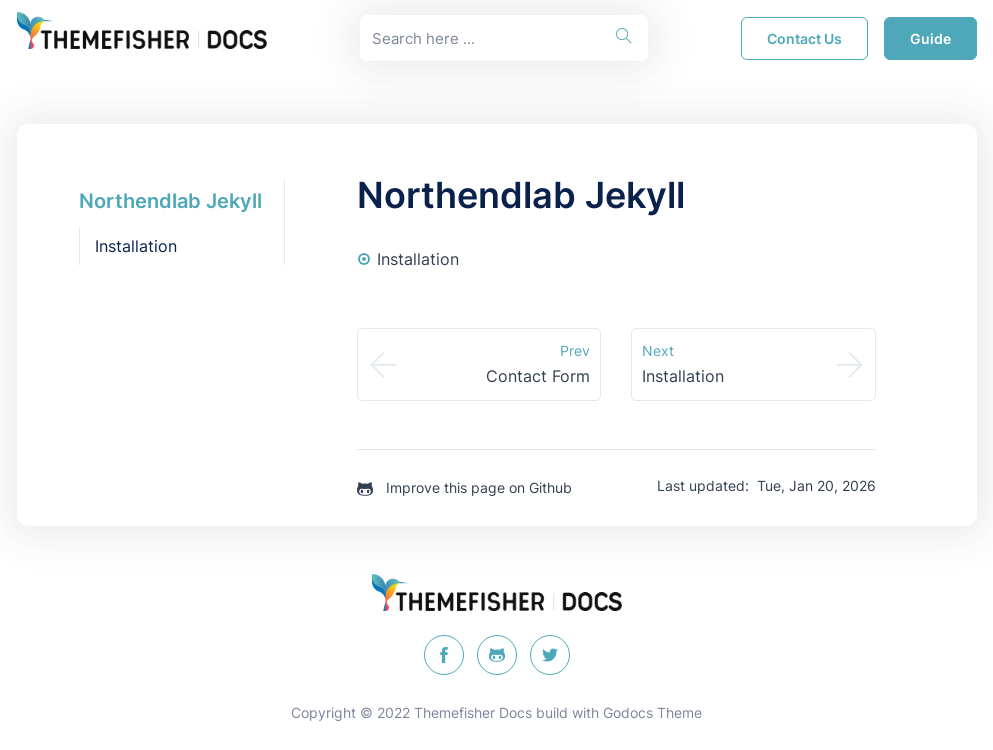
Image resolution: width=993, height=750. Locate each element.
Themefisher (454, 712)
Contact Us (804, 38)
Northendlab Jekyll (170, 201)
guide (930, 38)
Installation (136, 246)
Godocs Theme (652, 712)
